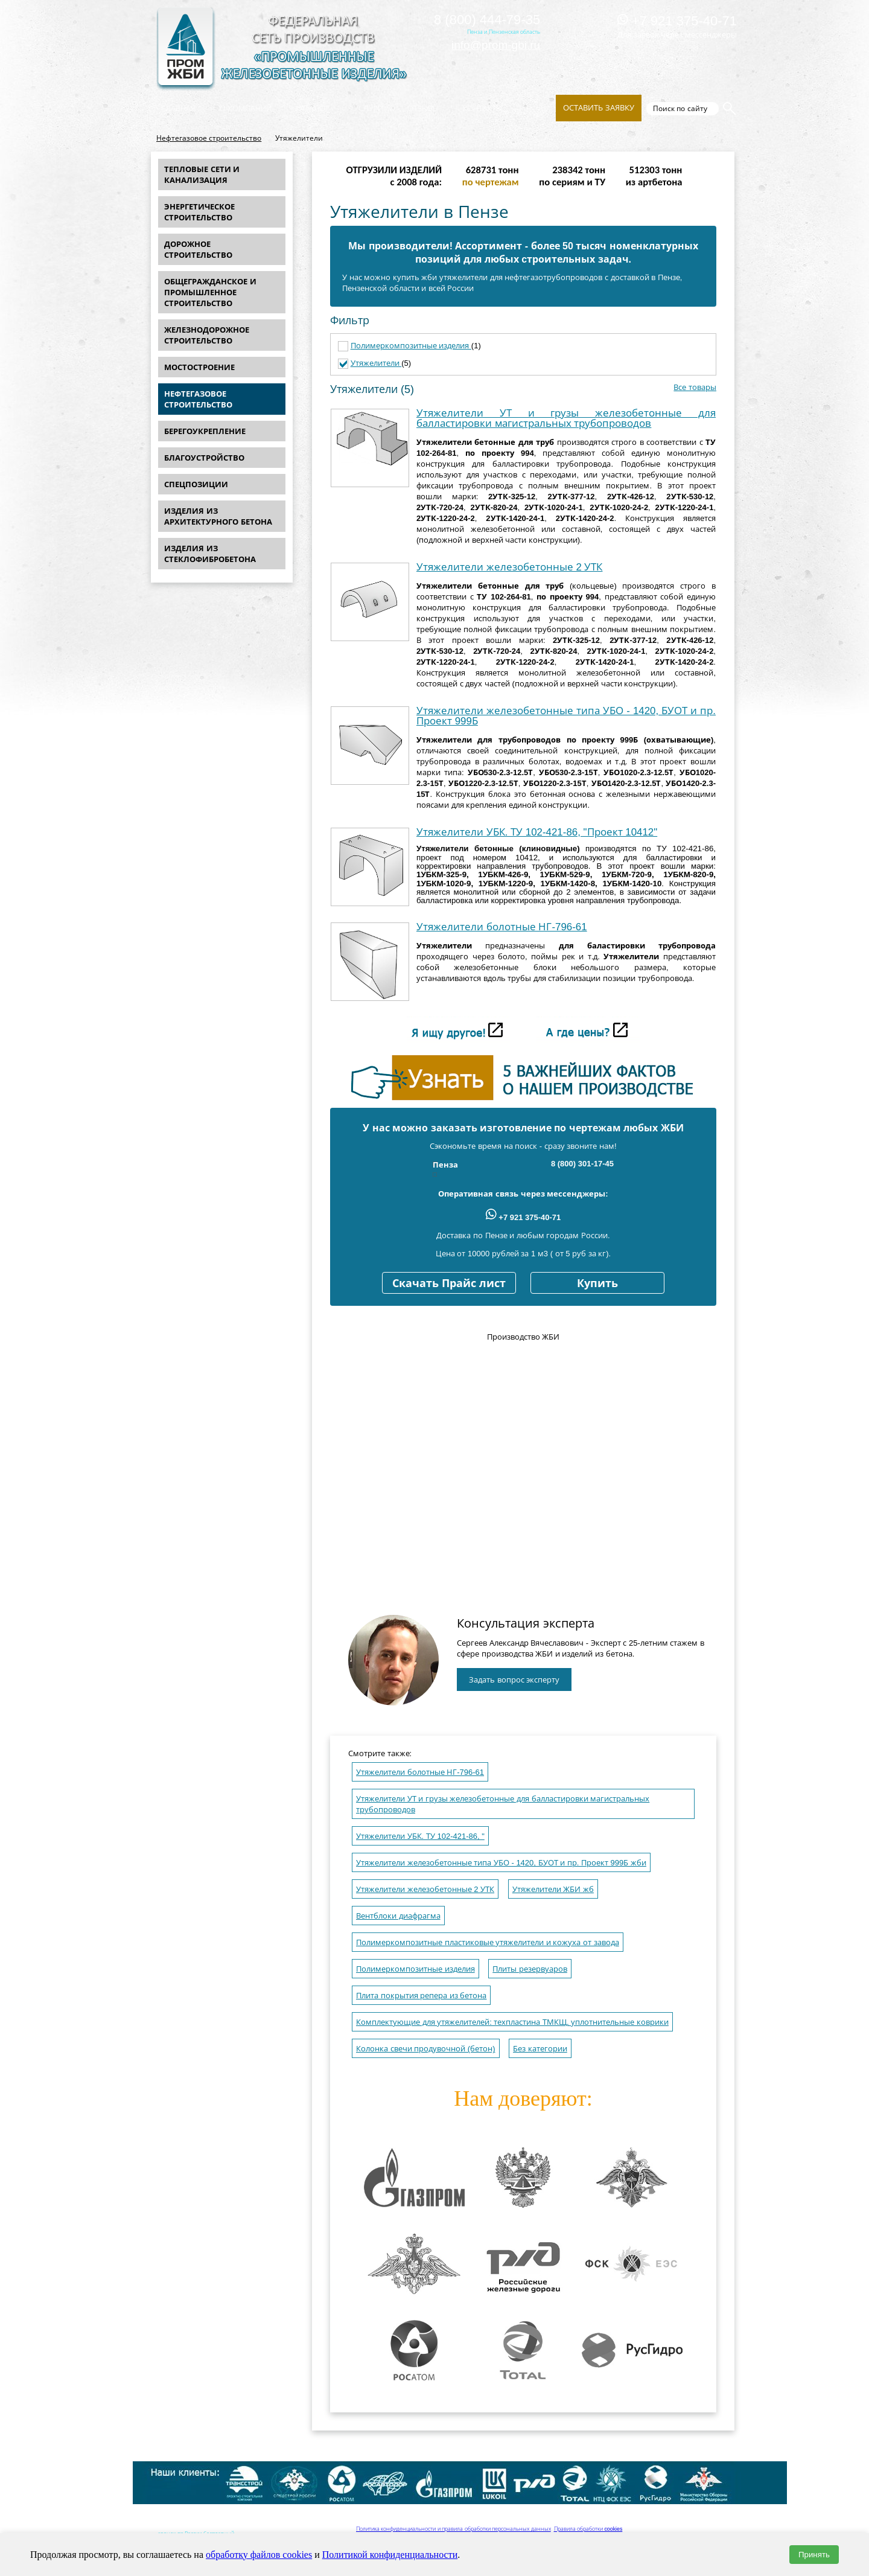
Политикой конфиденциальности (390, 2554)
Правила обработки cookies (588, 2529)
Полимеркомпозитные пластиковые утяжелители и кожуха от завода (487, 1942)
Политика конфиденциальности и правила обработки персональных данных (453, 2529)
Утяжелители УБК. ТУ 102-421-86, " (420, 1836)
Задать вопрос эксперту (514, 1679)
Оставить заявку (598, 107)
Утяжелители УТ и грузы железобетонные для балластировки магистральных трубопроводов (566, 418)
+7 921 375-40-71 (677, 20)
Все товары (694, 387)
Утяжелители (376, 363)
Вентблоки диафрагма (398, 1915)
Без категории (540, 2048)
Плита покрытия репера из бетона (421, 1995)
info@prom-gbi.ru (495, 45)
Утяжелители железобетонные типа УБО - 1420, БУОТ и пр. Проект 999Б (566, 716)
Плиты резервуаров (529, 1969)
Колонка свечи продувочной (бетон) (425, 2048)
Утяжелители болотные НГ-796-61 (501, 927)
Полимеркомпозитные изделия (411, 345)
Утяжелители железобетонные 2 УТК (509, 567)
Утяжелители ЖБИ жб (553, 1889)
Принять (814, 2554)
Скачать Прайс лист (449, 1283)
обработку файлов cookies (259, 2554)
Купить (597, 1283)
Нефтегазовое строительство (208, 138)
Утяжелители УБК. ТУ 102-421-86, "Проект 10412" (536, 832)
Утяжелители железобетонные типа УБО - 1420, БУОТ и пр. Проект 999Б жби (501, 1862)
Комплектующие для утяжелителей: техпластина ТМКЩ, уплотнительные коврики (512, 2022)
